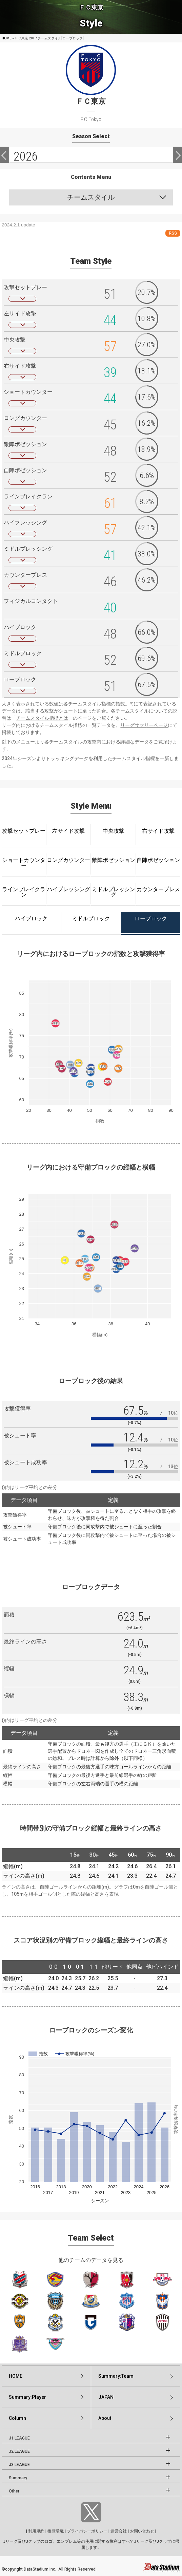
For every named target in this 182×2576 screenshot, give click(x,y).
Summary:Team (116, 2376)
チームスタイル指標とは (42, 718)
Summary (18, 2478)
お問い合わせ (142, 2531)
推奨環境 (55, 2531)
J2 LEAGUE (19, 2451)
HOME (7, 38)
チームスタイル (91, 197)
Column (17, 2418)
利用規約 (36, 2531)
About (104, 2418)
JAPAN (106, 2397)
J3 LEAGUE (19, 2464)
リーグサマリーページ (144, 725)
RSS (173, 233)
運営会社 (118, 2531)
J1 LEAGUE (19, 2438)
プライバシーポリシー (87, 2531)
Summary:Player (27, 2397)
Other (14, 2491)
